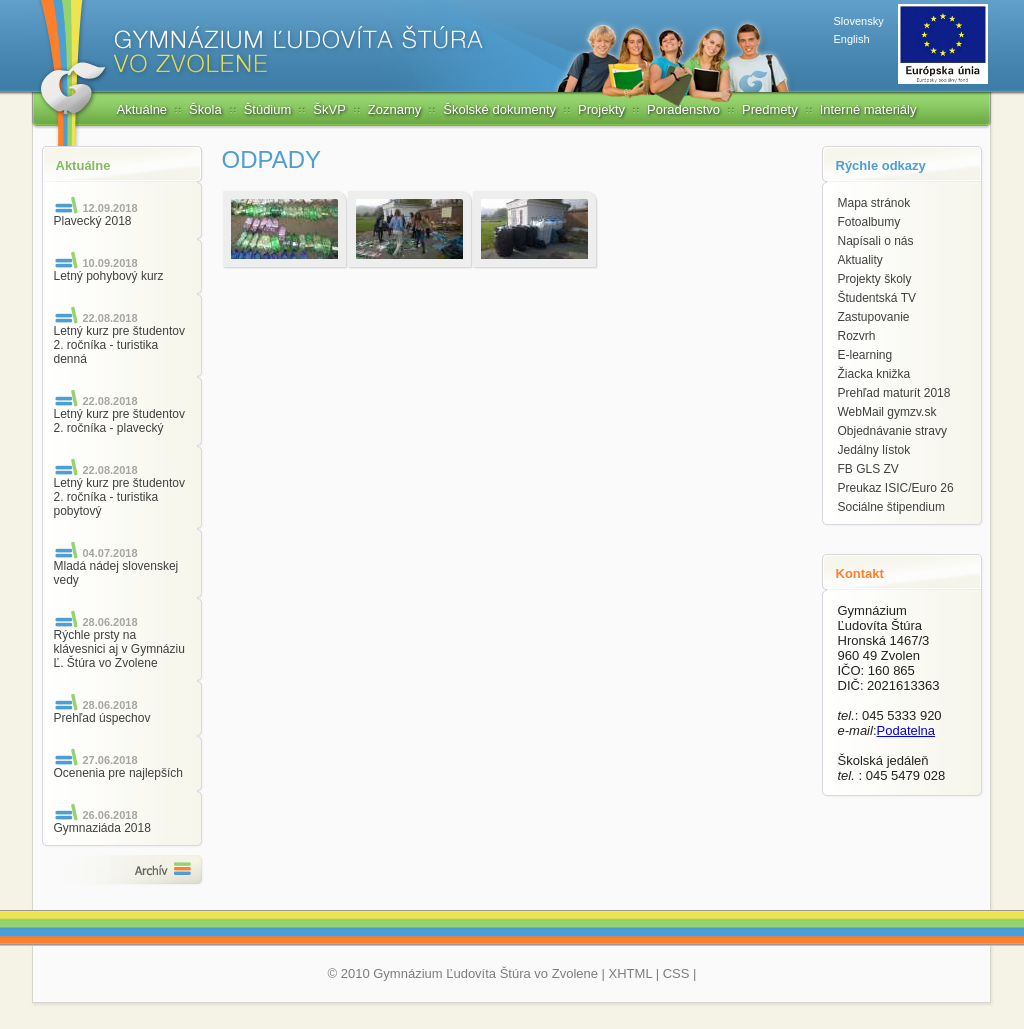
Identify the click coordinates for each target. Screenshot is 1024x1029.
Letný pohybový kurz (109, 276)
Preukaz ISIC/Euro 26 (896, 488)
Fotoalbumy (869, 222)
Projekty (601, 109)
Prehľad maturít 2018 (894, 393)
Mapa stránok (874, 203)
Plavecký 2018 (93, 221)
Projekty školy (875, 279)
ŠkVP (329, 109)
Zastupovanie (874, 317)
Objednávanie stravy (892, 431)
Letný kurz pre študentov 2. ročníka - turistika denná (119, 345)
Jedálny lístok (874, 450)
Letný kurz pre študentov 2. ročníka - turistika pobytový (119, 497)
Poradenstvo (683, 109)
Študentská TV (877, 298)
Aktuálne (142, 109)
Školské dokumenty (499, 109)
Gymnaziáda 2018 (102, 828)
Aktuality (860, 260)
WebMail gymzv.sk (887, 412)
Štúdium (268, 109)
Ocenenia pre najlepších (118, 773)
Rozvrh (857, 336)
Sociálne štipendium (891, 507)
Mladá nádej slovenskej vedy (116, 573)
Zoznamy (394, 109)
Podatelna (906, 730)
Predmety (770, 109)
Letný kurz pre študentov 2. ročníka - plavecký (119, 421)
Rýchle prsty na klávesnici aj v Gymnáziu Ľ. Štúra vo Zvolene (119, 649)
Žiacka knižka (874, 374)
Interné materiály (868, 109)
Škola (205, 109)
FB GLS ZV (868, 469)
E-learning (865, 355)
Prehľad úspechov (102, 718)
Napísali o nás (876, 241)
